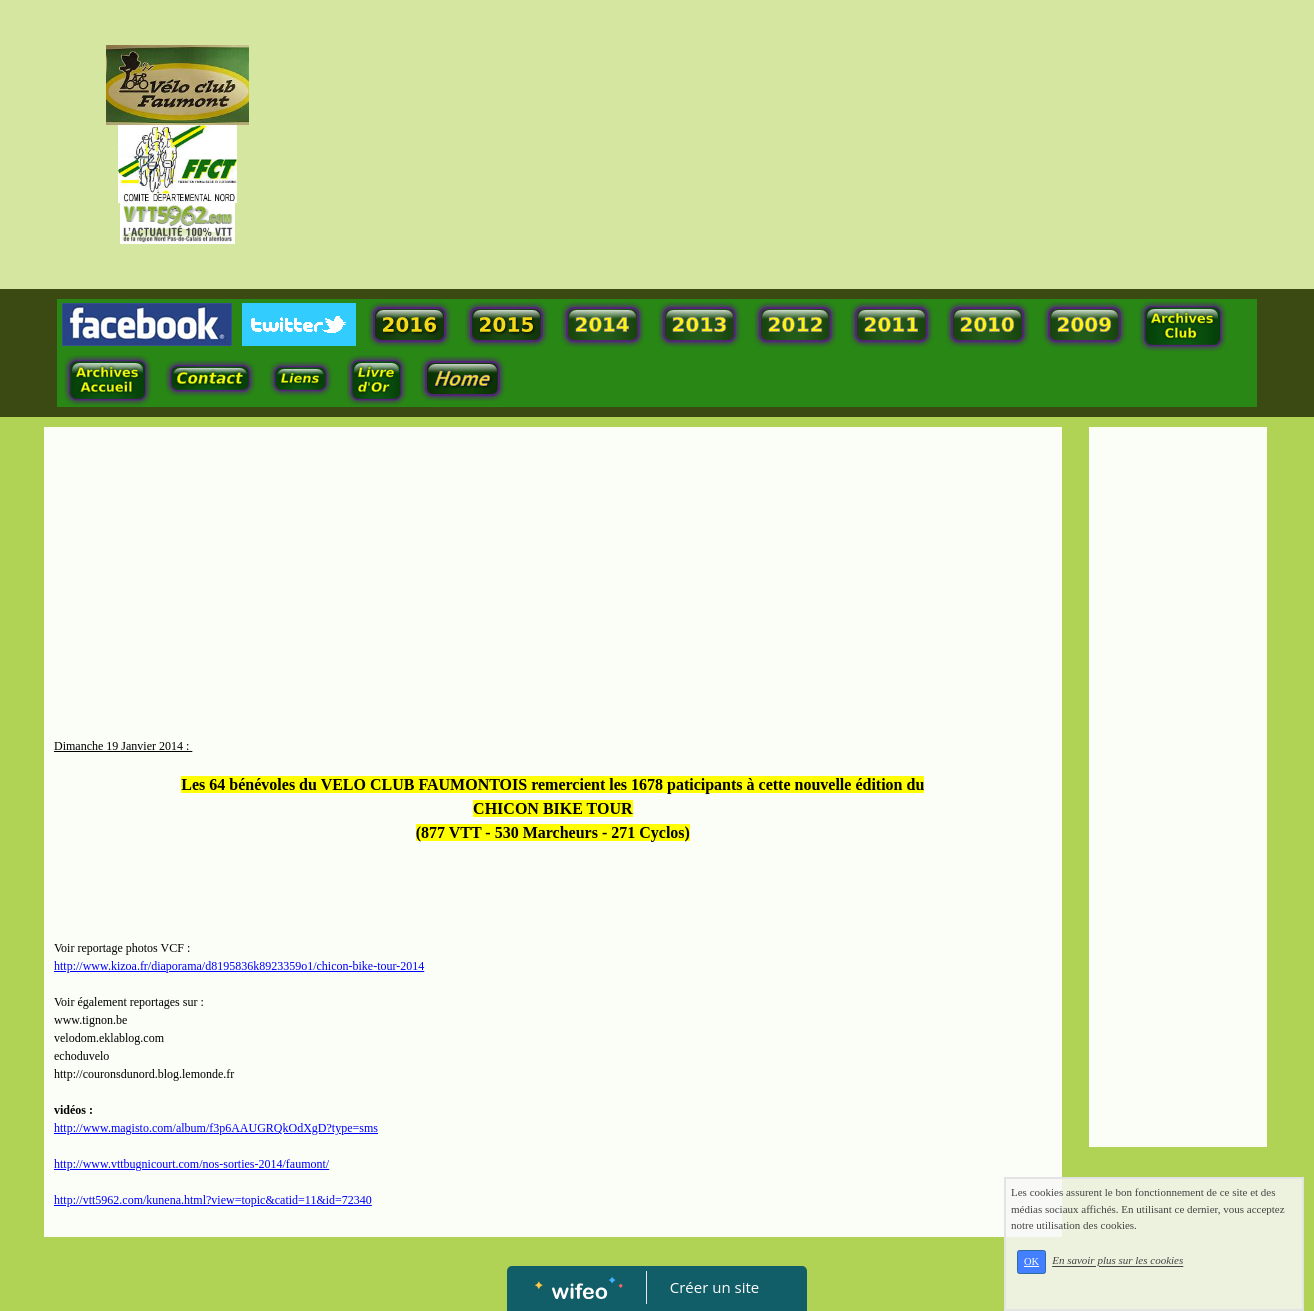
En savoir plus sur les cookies (1117, 1261)
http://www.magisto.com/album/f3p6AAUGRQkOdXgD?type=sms (216, 1128)
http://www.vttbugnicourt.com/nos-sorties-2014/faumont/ (191, 1164)
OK (1031, 1261)
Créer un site (714, 1287)
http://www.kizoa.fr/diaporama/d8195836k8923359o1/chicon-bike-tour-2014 (239, 966)
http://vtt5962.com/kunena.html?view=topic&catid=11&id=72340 (213, 1200)
